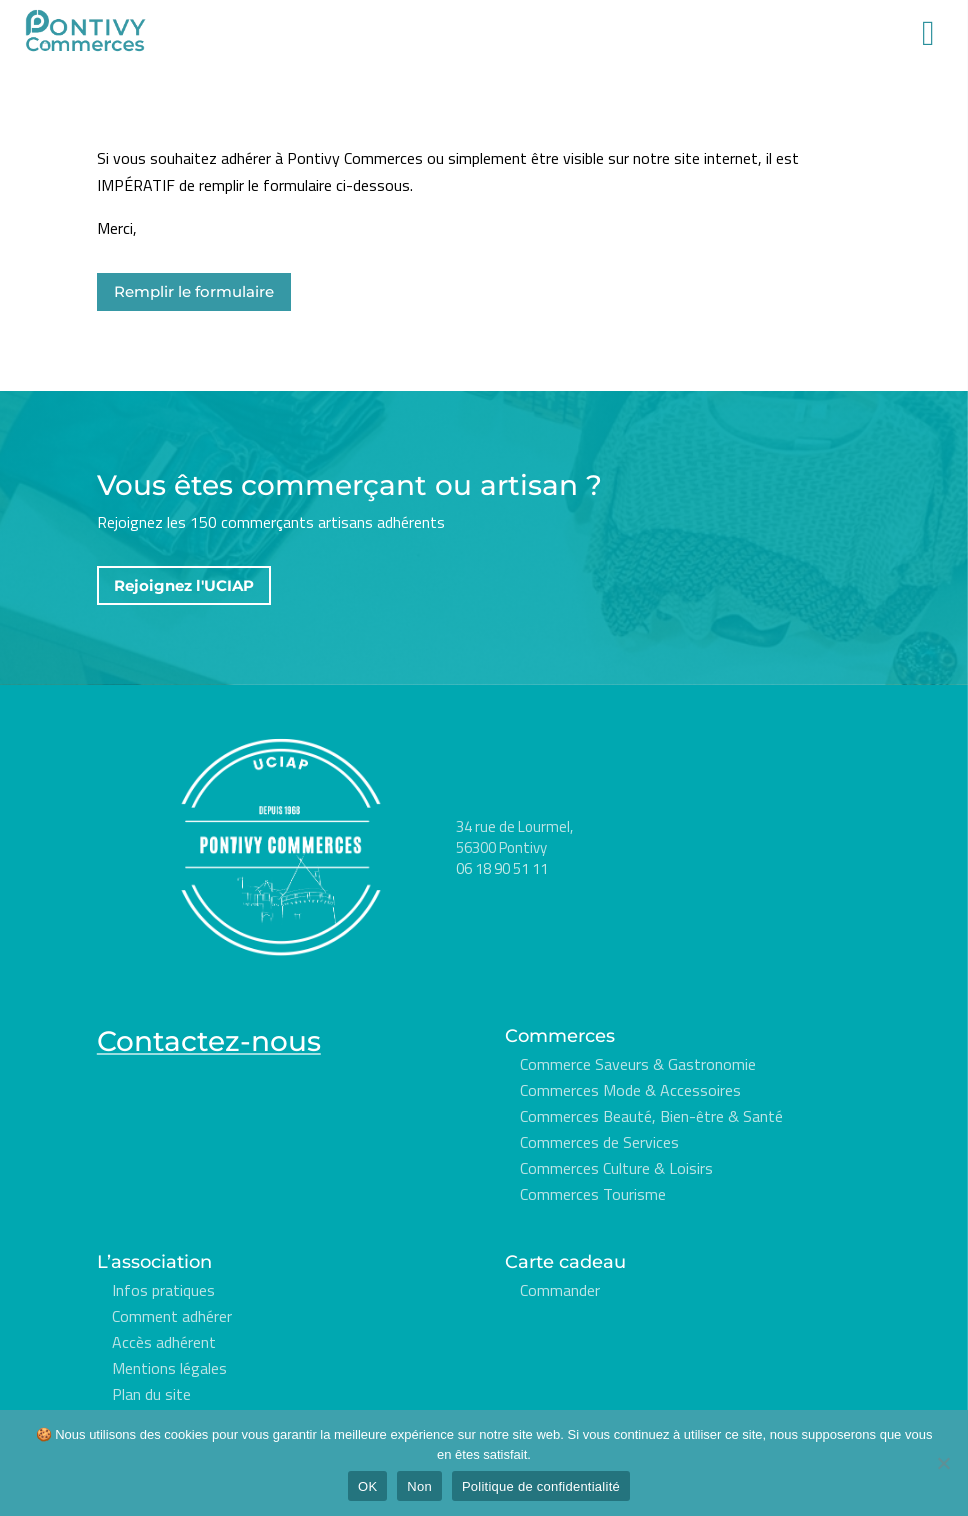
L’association (154, 1262)
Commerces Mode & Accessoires (630, 1090)
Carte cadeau (565, 1262)
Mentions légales (169, 1368)
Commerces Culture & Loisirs (616, 1168)
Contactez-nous (209, 1041)
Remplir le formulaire (194, 291)
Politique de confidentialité (541, 1486)
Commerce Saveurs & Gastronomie (638, 1064)
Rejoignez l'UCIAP (184, 585)
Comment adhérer (172, 1316)
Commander (560, 1290)
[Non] (943, 1463)
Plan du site (151, 1394)
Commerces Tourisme (593, 1194)
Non (419, 1486)
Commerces (560, 1036)
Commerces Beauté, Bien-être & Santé (651, 1116)
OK (367, 1486)
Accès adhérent (164, 1342)
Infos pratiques (163, 1290)
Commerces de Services (599, 1142)
